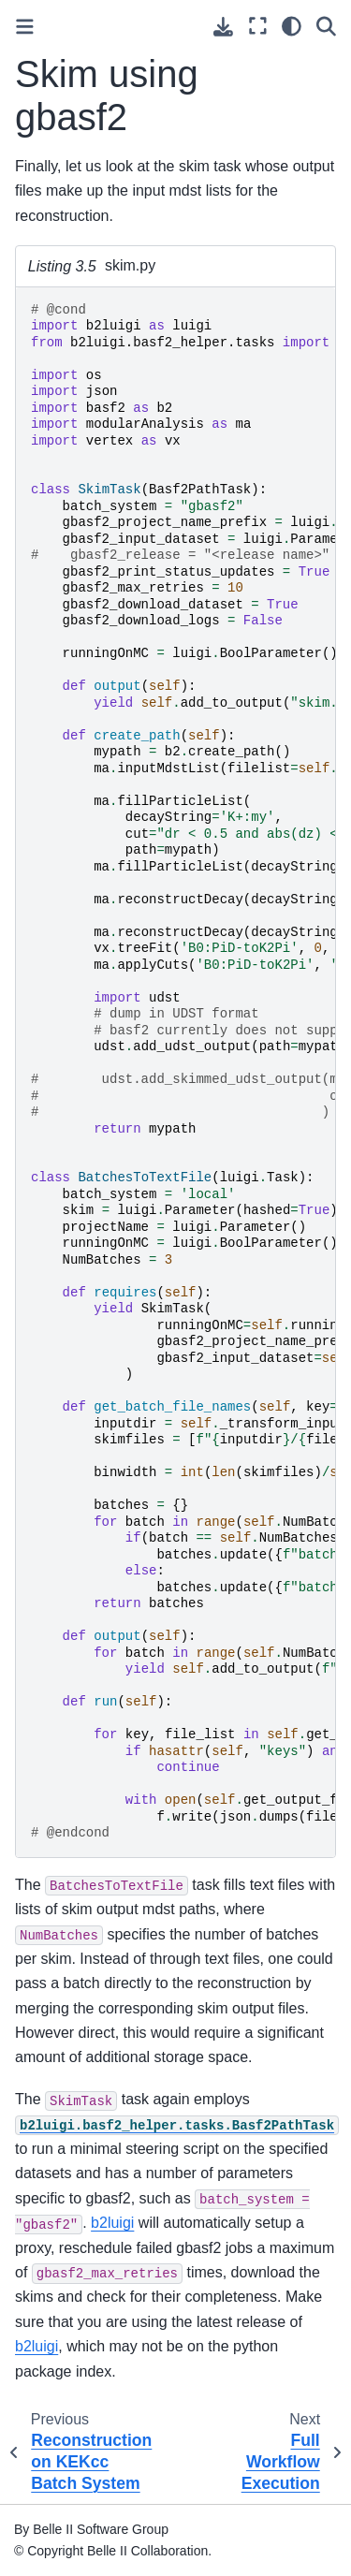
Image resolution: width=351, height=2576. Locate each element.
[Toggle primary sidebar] (24, 26)
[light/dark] (291, 25)
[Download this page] (223, 26)
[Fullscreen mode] (258, 25)
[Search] (326, 25)
